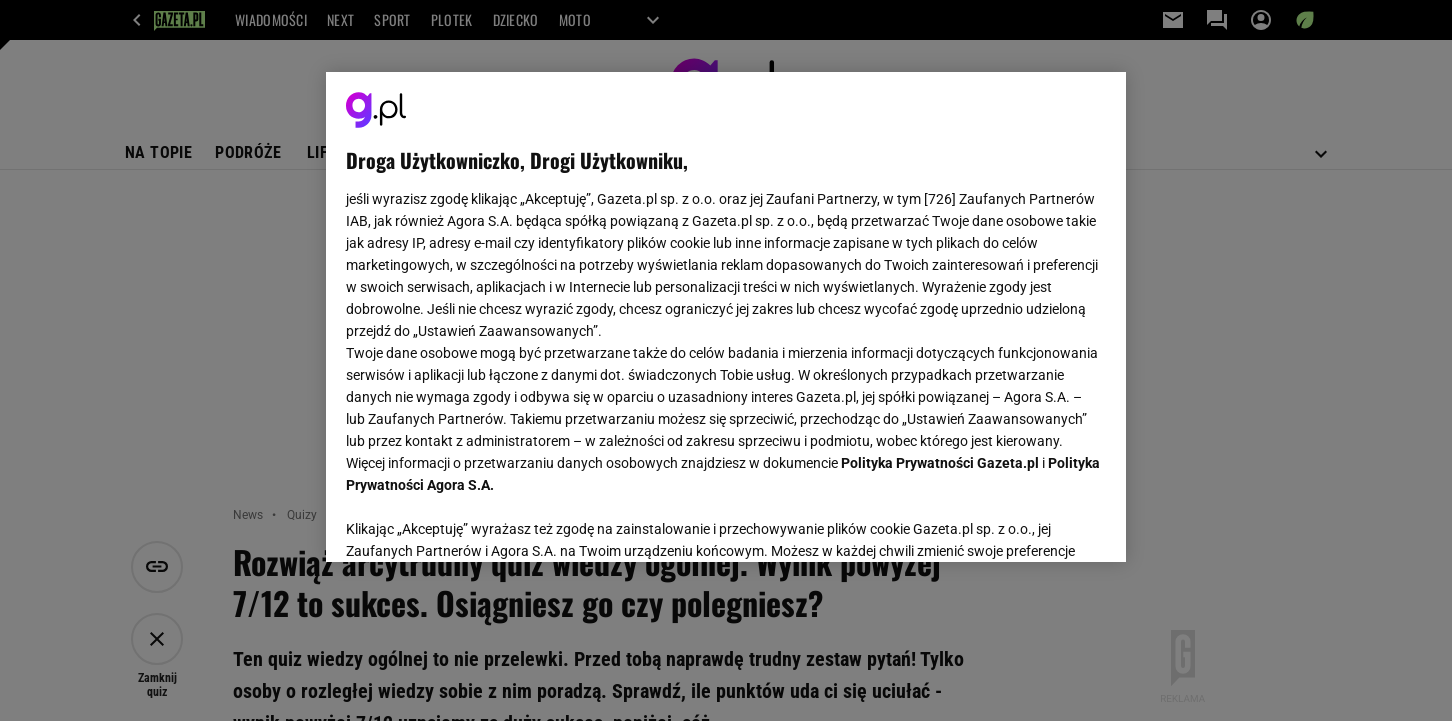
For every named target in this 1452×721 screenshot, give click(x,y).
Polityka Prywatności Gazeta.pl (940, 463)
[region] (726, 317)
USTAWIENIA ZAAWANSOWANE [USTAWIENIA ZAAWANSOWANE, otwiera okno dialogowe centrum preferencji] (476, 522)
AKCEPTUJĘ (1038, 523)
